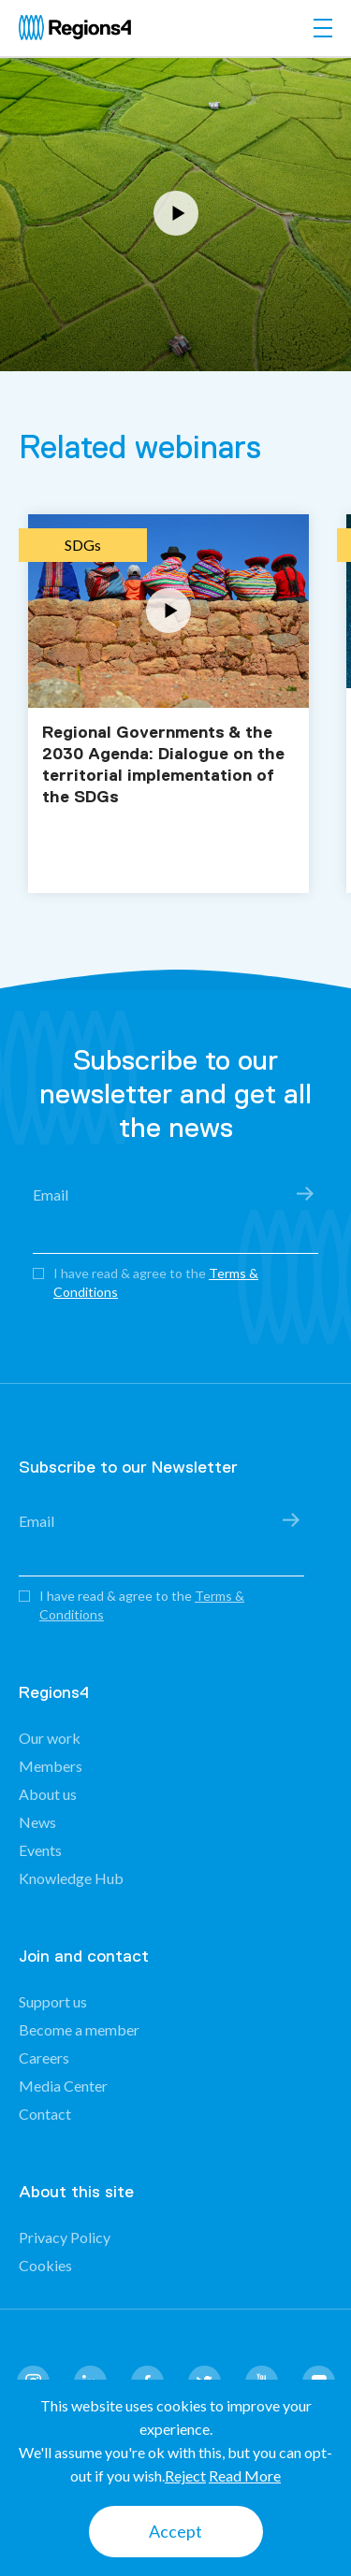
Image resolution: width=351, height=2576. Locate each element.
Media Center (63, 2085)
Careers (44, 2057)
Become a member (79, 2029)
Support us (53, 2001)
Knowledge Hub (71, 1878)
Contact (45, 2114)
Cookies (45, 2265)
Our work (49, 1738)
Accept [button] (175, 2531)
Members (50, 1766)
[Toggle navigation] (323, 28)
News (37, 1822)
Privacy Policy (64, 2237)
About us (48, 1794)
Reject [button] (185, 2475)
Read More (245, 2475)
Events (40, 1850)
